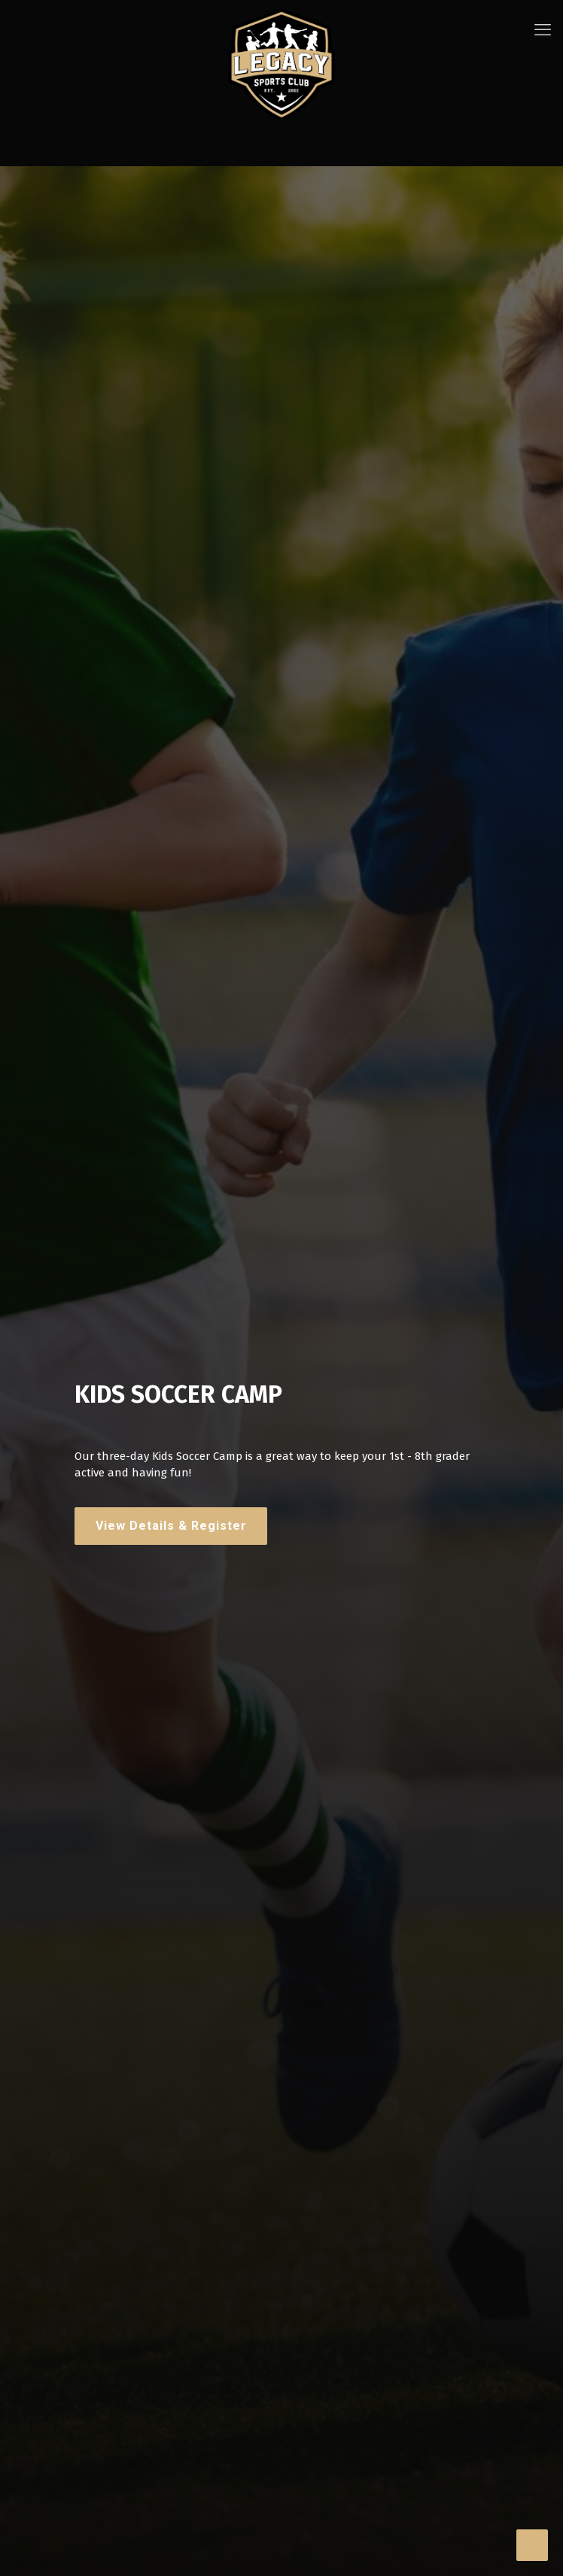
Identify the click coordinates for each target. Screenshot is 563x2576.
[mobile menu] (542, 30)
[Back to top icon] (532, 2545)
